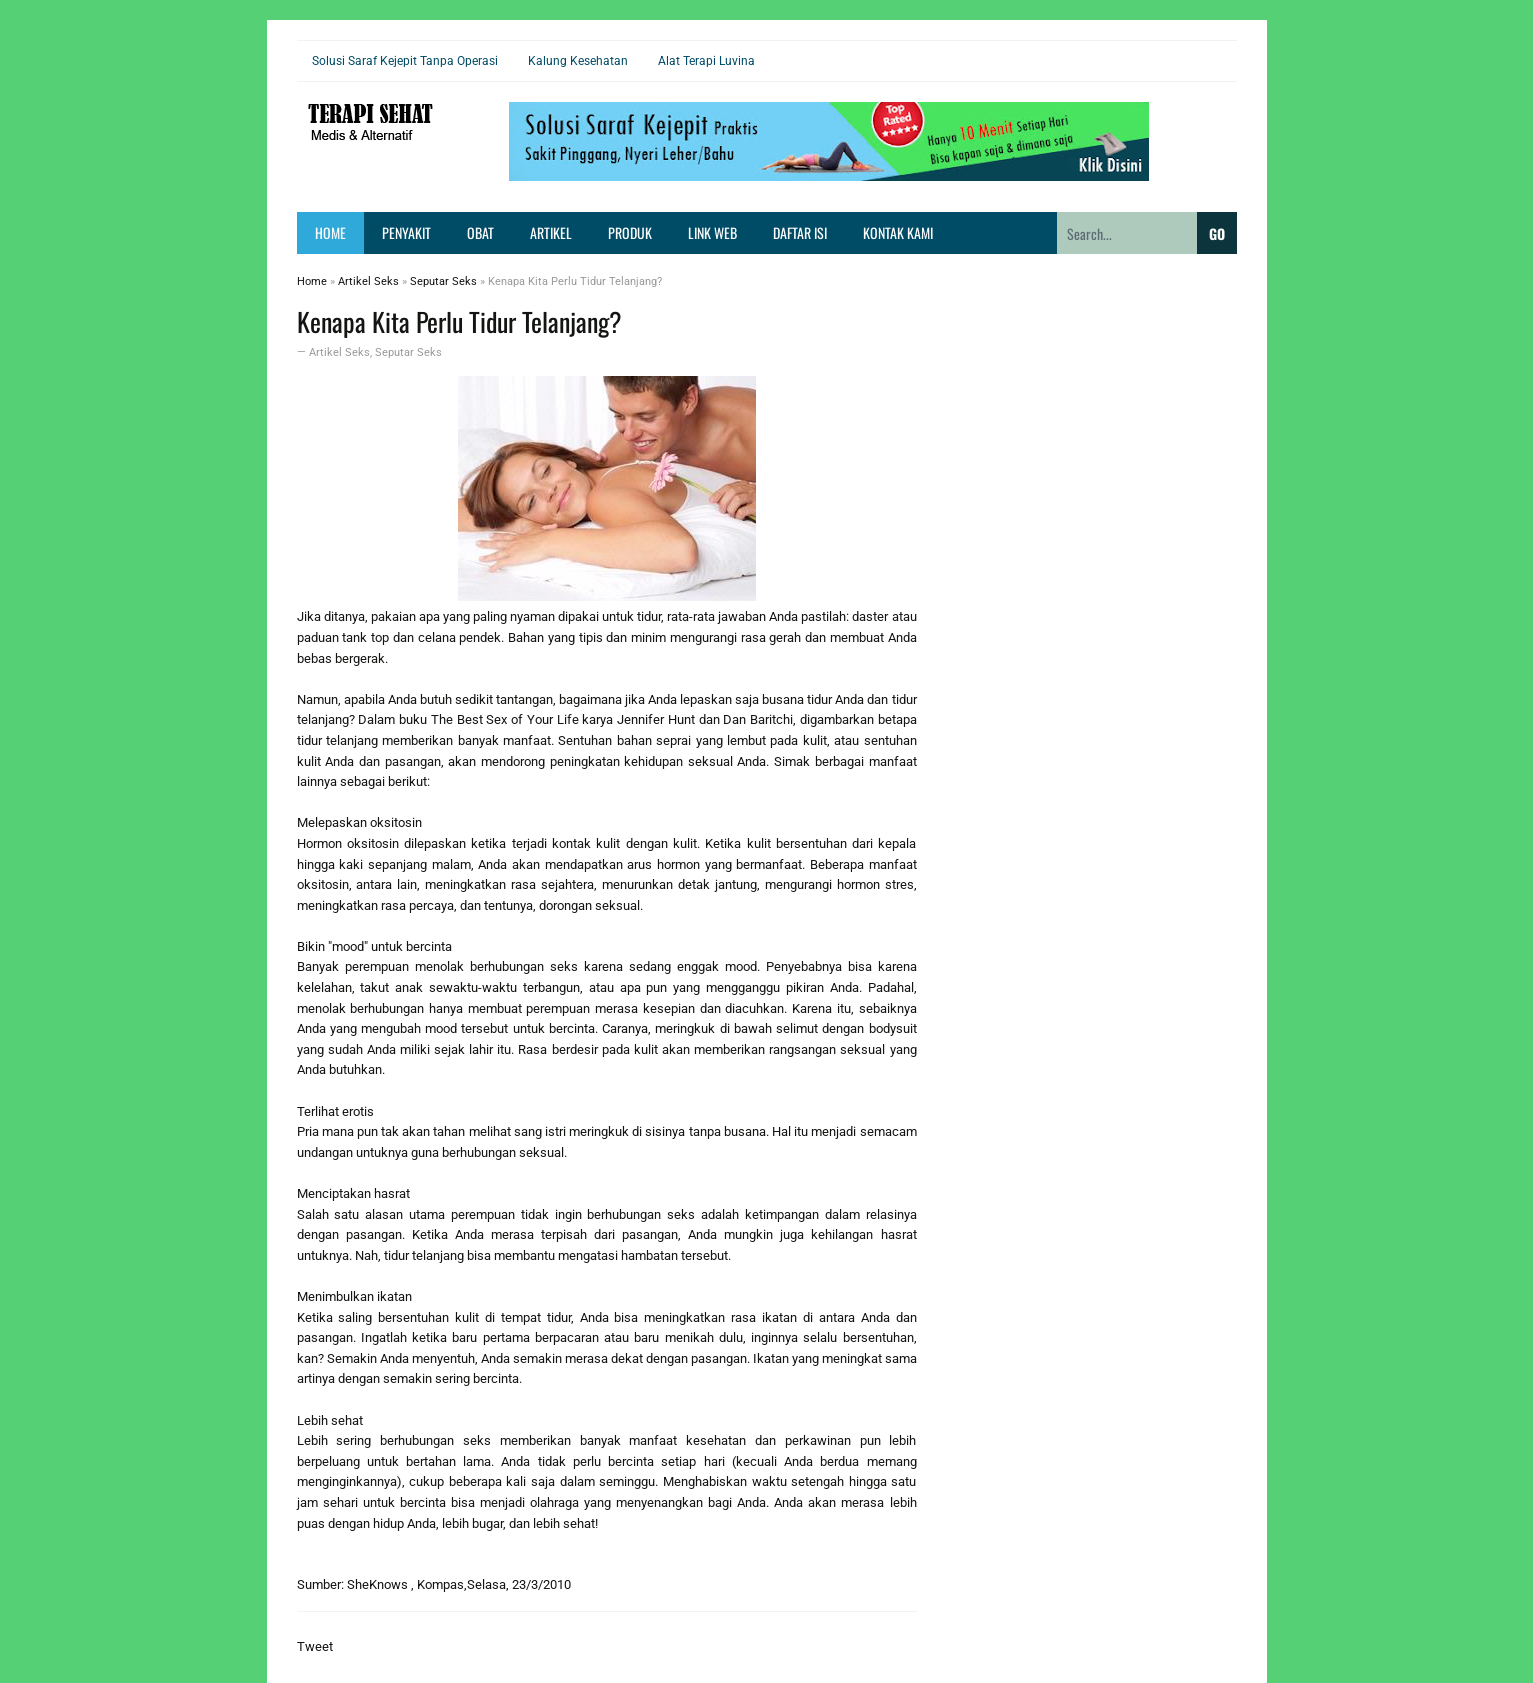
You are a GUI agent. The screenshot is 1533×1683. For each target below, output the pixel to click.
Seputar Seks (408, 352)
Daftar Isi (800, 232)
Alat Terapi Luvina (706, 61)
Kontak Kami (898, 232)
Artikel (551, 232)
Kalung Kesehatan (578, 61)
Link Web (712, 232)
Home (330, 232)
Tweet (315, 1646)
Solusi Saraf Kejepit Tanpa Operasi (405, 61)
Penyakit (406, 232)
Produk (630, 232)
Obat (480, 232)
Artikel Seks (339, 352)
